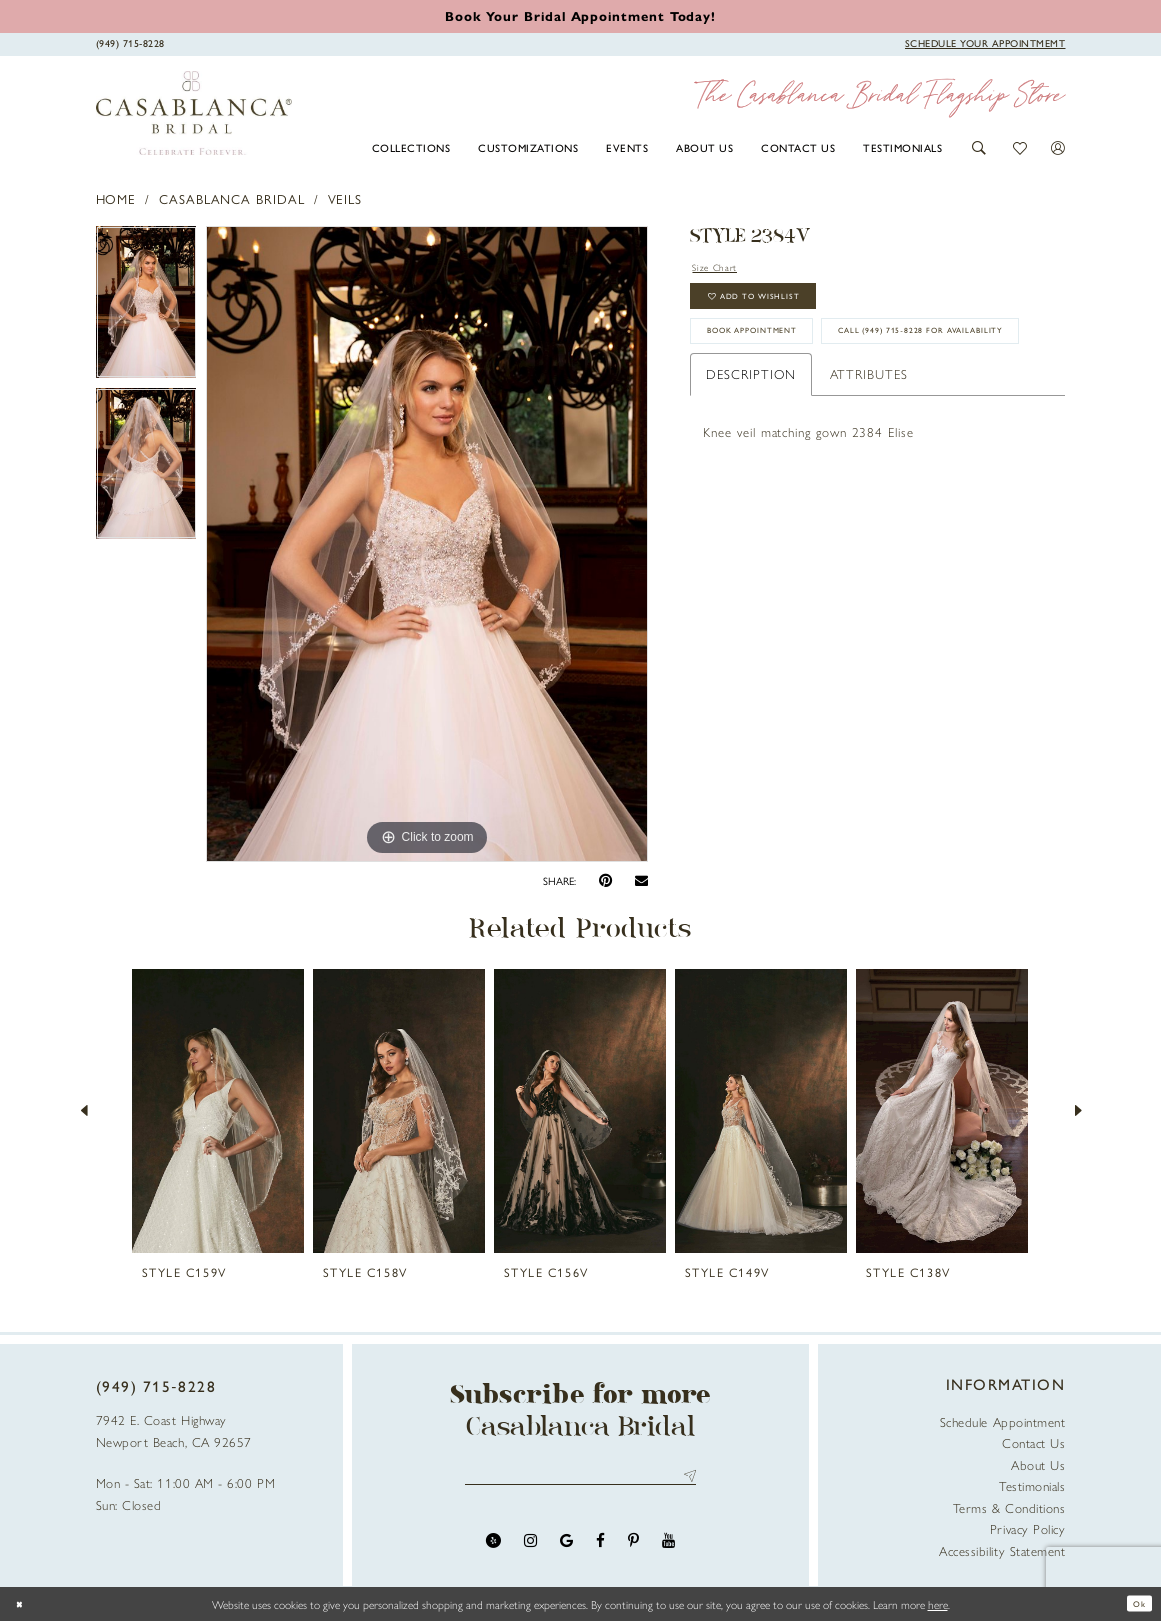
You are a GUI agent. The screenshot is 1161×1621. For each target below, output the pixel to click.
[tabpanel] (146, 307)
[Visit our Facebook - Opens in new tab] (600, 1548)
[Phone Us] (130, 43)
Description (750, 450)
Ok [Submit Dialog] (1135, 1604)
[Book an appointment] (580, 15)
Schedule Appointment (1003, 1421)
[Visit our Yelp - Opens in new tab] (493, 1548)
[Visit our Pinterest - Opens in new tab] (633, 1548)
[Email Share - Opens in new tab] (641, 881)
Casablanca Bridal (232, 198)
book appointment (777, 355)
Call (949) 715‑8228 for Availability (826, 403)
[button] (979, 148)
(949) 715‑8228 (156, 1386)
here (938, 1604)
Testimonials (1032, 1485)
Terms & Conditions (1009, 1507)
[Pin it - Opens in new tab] (605, 880)
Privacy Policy (1028, 1528)
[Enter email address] (580, 1479)
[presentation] (218, 1111)
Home (116, 198)
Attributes (869, 450)
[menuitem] (411, 147)
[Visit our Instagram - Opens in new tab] (530, 1548)
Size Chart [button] (724, 268)
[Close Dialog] (23, 1603)
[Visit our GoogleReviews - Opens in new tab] (566, 1548)
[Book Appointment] (985, 43)
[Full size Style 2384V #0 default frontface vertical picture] (427, 544)
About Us (1038, 1464)
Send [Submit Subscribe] (686, 1479)
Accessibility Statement (1002, 1550)
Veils (345, 198)
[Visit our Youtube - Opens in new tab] (668, 1548)
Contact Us (1033, 1442)
